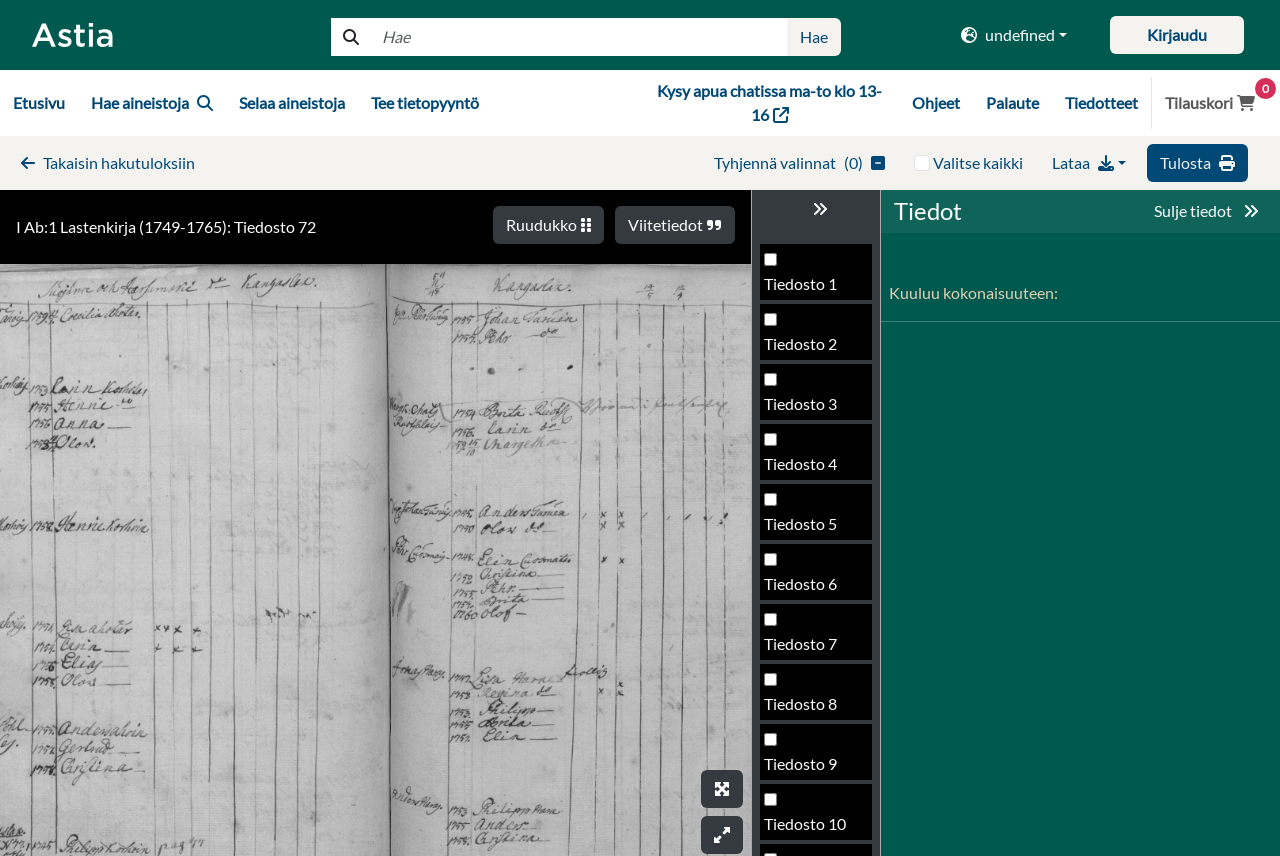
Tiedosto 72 (805, 727)
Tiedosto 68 (805, 487)
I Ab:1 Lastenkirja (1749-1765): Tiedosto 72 (166, 226)
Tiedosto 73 (805, 787)
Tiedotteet (1101, 102)
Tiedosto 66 (805, 367)
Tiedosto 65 (805, 307)
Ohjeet (936, 102)
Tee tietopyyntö (425, 102)
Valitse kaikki (978, 162)
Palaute (1012, 102)
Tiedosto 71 (805, 667)
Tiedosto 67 (805, 427)
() (799, 162)
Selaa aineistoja (292, 102)
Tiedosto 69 (805, 547)
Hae (814, 36)
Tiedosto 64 (805, 247)
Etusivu (39, 102)
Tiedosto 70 (805, 607)
